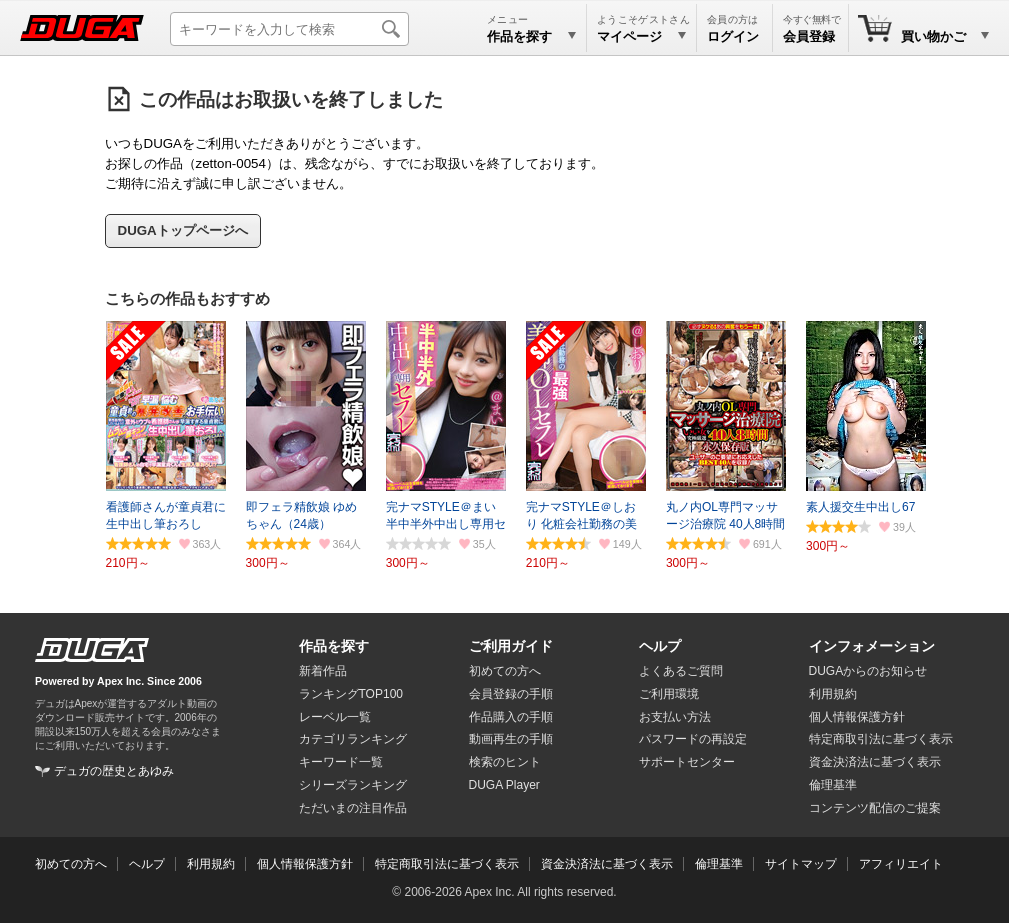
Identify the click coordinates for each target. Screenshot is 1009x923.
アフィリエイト (901, 864)
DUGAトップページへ (183, 230)
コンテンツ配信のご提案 (875, 808)
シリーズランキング (353, 785)
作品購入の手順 (511, 717)
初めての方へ (505, 671)
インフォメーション (872, 646)
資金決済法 (875, 762)
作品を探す (334, 646)
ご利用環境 (669, 694)
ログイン (733, 36)
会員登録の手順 (511, 694)
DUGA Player (504, 785)
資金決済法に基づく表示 (607, 864)
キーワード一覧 (341, 762)
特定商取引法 (881, 739)
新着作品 (323, 671)
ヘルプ (660, 646)
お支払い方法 (675, 717)
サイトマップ (801, 864)
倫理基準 (833, 785)
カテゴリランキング (353, 739)
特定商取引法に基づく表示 (447, 864)
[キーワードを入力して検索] (289, 29)
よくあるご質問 (681, 671)
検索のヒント (505, 762)
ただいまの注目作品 (353, 808)
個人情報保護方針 (857, 717)
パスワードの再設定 (693, 739)
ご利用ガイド (511, 646)
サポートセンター (687, 762)
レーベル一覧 (335, 717)
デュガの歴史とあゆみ (114, 771)
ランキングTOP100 (351, 694)
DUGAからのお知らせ (868, 671)
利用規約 (833, 694)
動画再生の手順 (511, 739)
